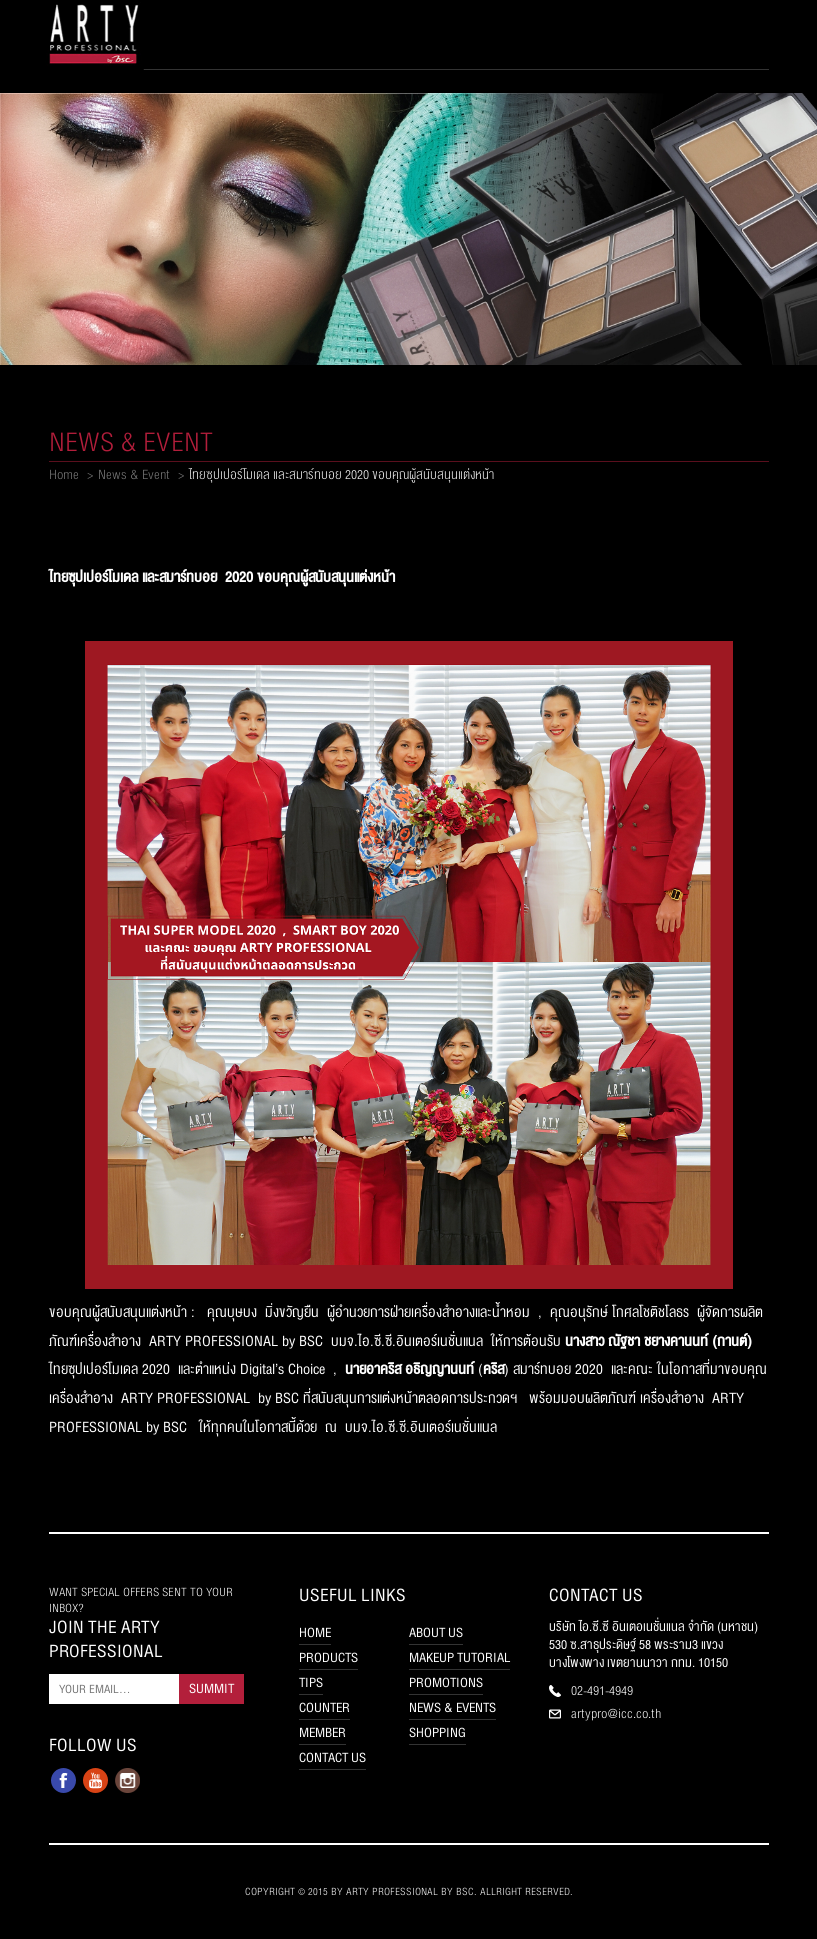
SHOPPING (437, 1733)
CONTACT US (332, 1758)
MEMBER (322, 1733)
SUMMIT (211, 1689)
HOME (315, 1633)
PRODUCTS (328, 1658)
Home (64, 475)
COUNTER (324, 1708)
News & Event (134, 475)
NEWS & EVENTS (452, 1708)
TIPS (311, 1683)
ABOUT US (436, 1633)
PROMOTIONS (446, 1683)
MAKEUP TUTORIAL (459, 1658)
